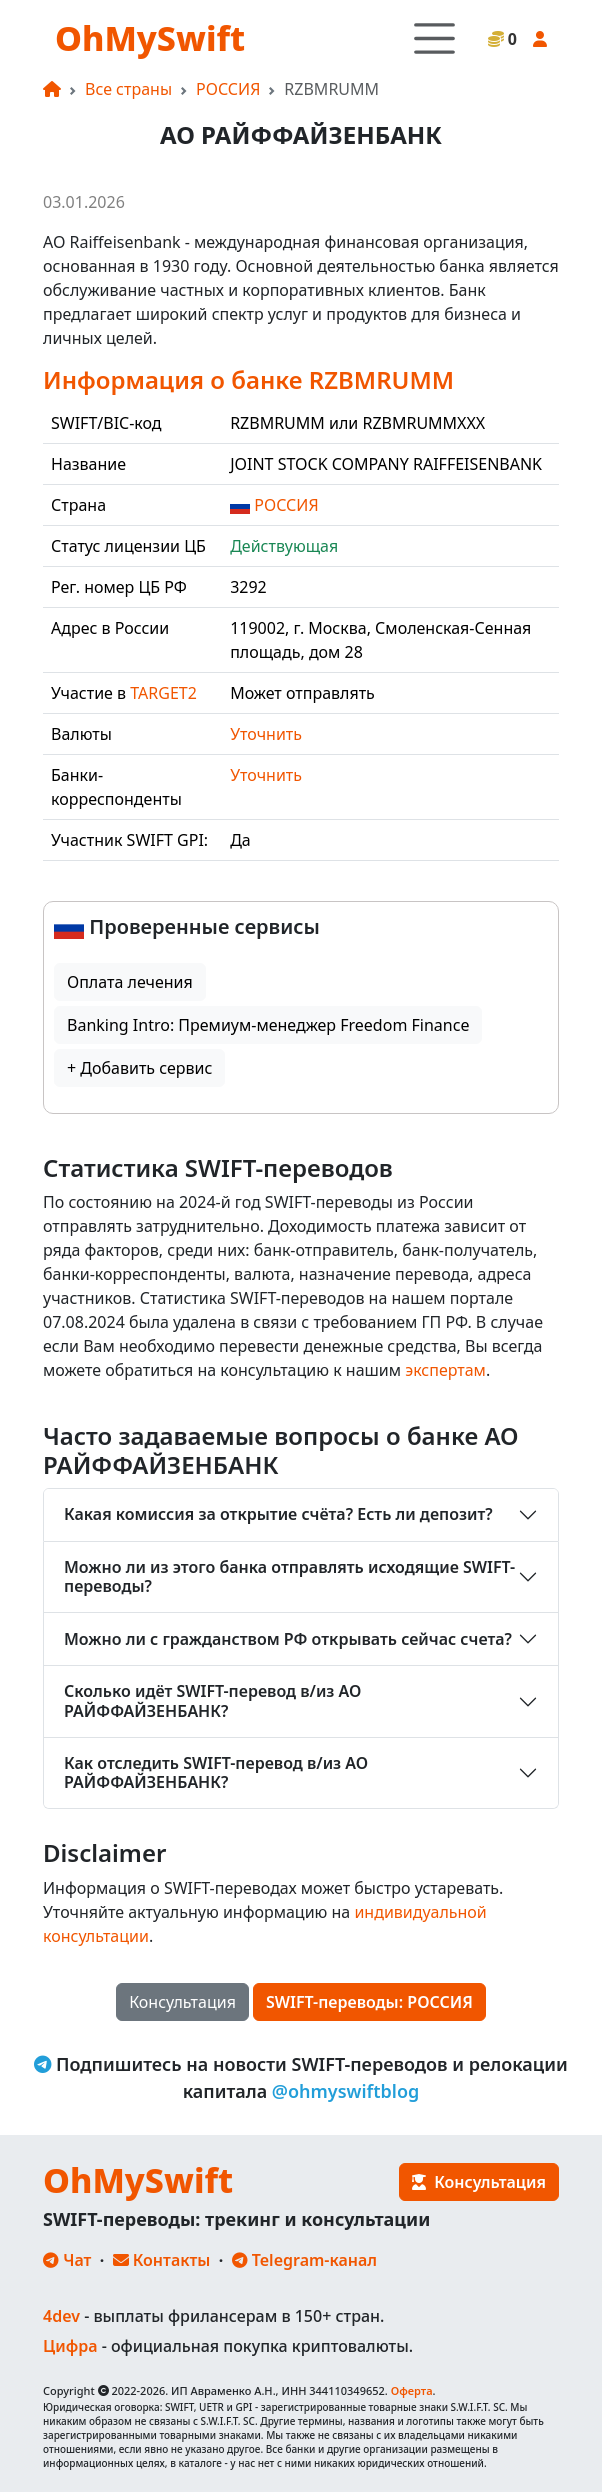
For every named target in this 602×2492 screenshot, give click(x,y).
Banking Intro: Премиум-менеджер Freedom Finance (268, 1025)
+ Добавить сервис (139, 1068)
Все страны (128, 89)
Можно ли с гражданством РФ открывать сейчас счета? (288, 1639)
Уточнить (266, 734)
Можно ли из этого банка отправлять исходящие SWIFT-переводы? (289, 1576)
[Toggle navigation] (434, 38)
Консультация (182, 2002)
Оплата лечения (130, 982)
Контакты (162, 2260)
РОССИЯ (228, 89)
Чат (67, 2260)
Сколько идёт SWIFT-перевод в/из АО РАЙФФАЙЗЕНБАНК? (212, 1700)
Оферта (412, 2390)
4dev (61, 2316)
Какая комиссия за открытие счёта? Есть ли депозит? (278, 1514)
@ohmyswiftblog (346, 2091)
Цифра (70, 2346)
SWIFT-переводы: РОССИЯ (369, 2002)
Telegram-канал (304, 2260)
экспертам (445, 1370)
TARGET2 (163, 693)
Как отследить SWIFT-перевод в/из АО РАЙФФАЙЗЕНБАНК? (216, 1772)
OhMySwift (150, 38)
